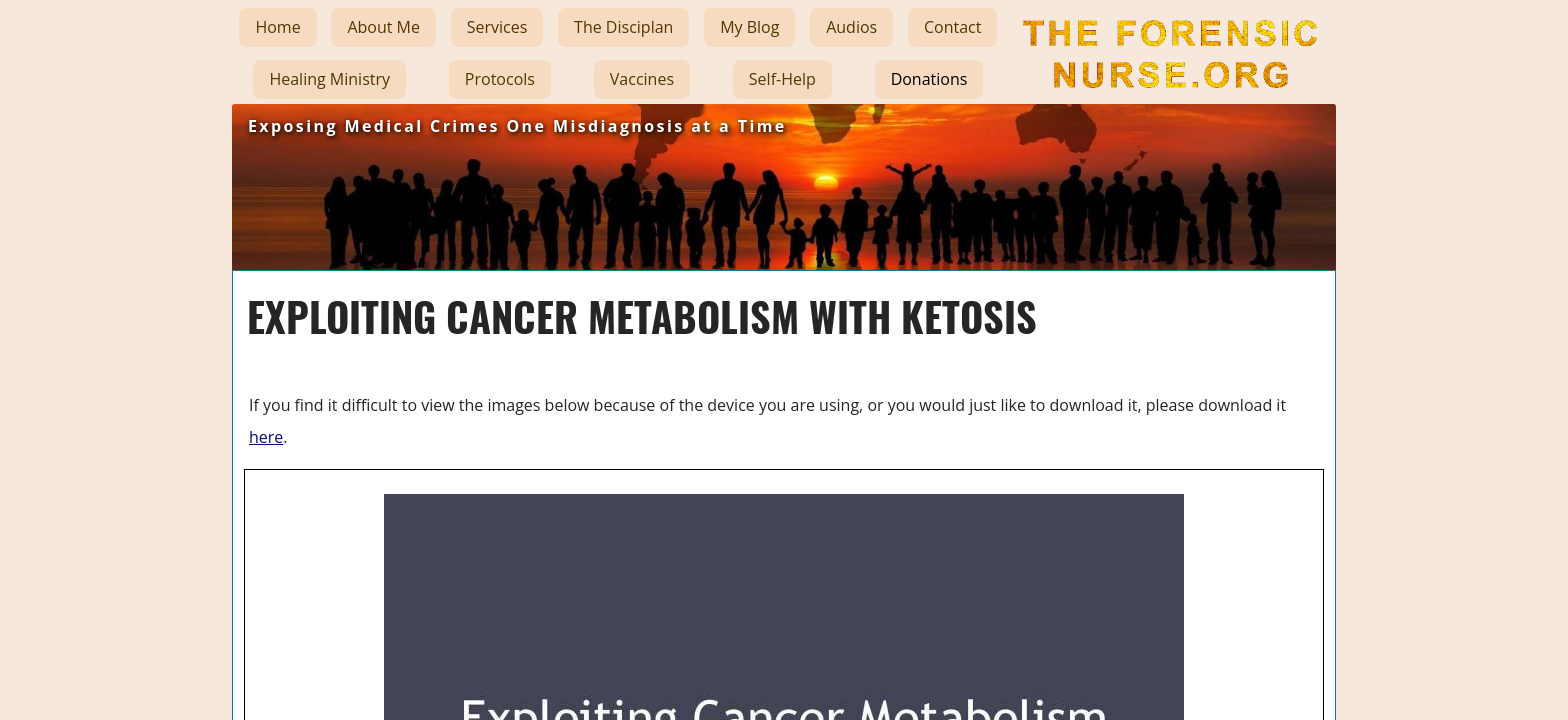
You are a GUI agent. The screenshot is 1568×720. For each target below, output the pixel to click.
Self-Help (782, 79)
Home (277, 27)
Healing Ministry (329, 79)
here (266, 437)
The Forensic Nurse (1168, 104)
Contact (952, 27)
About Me (383, 27)
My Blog (749, 27)
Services (497, 27)
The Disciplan (623, 27)
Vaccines (642, 79)
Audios (851, 27)
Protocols (500, 79)
